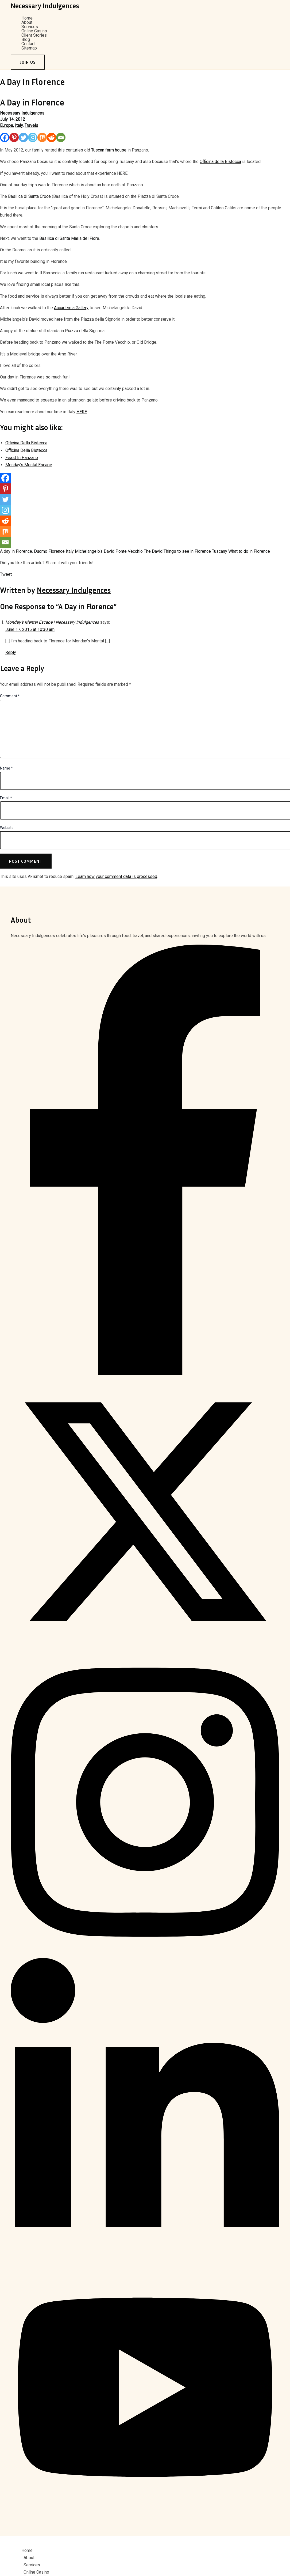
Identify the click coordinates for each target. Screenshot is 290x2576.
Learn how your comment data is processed (116, 876)
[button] (28, 62)
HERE (122, 173)
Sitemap (29, 48)
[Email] (60, 137)
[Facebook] (4, 137)
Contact (28, 44)
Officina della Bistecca (220, 161)
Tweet (6, 574)
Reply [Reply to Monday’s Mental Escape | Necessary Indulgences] (10, 652)
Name (6, 768)
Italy (19, 125)
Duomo (40, 551)
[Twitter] (23, 137)
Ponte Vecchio (129, 551)
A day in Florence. (16, 551)
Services (29, 27)
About (26, 22)
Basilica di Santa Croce (29, 196)
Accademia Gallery (71, 307)
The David (153, 551)
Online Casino (34, 31)
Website (7, 827)
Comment (10, 696)
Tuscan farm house (108, 150)
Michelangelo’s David (94, 551)
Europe (6, 125)
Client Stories (34, 35)
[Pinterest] (14, 137)
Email (6, 798)
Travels (31, 125)
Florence (56, 551)
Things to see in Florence (187, 551)
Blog (25, 39)
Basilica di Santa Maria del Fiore (69, 238)
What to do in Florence (249, 551)
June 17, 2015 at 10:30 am (30, 629)
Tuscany (219, 551)
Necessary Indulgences (45, 6)
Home (27, 18)
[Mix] (42, 137)
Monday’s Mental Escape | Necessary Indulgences (52, 622)
